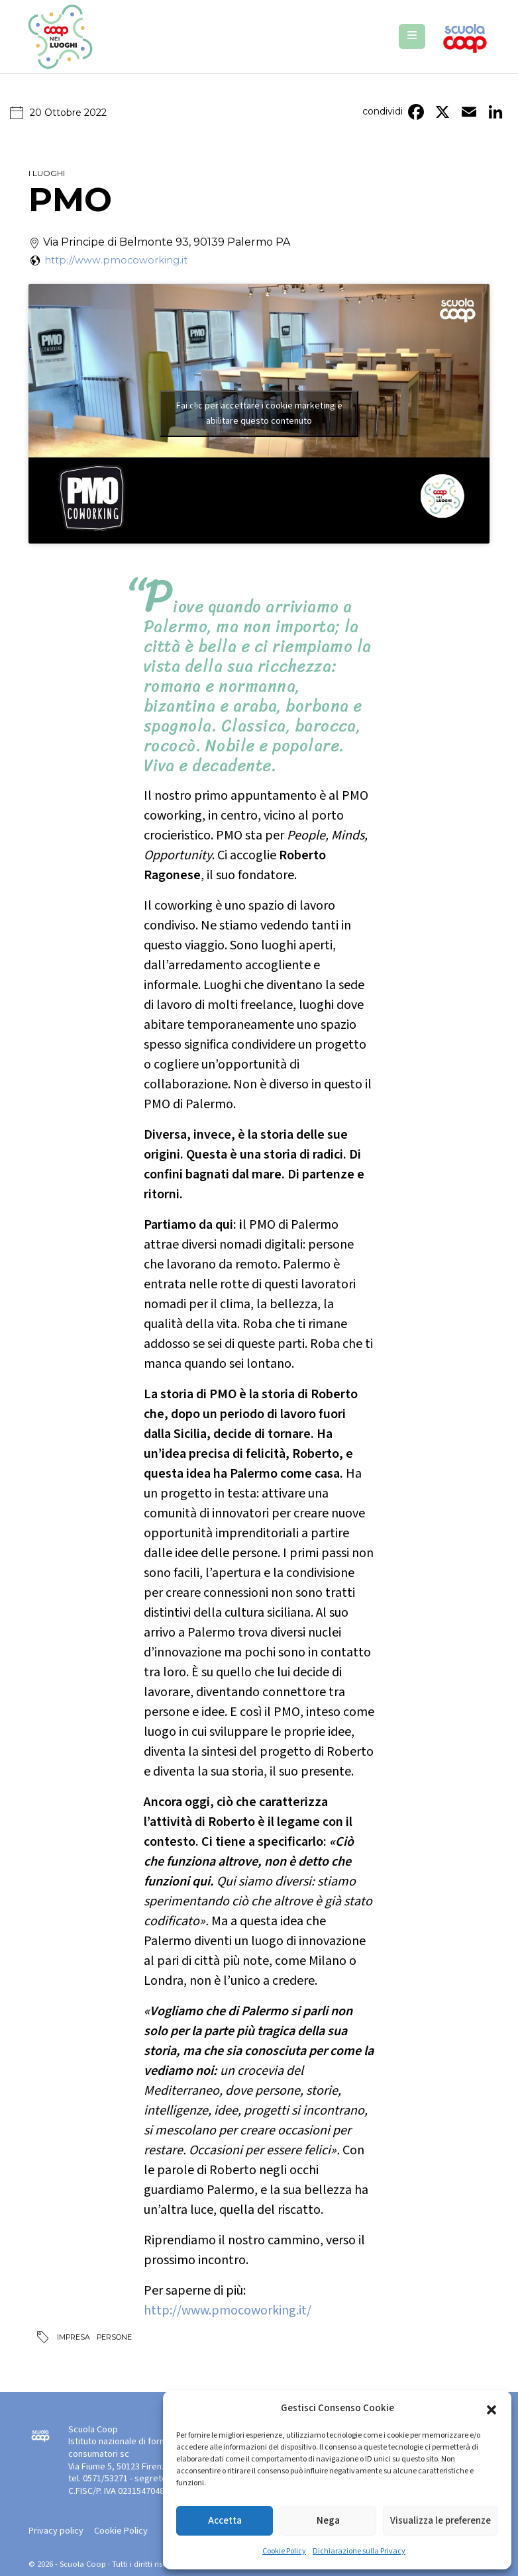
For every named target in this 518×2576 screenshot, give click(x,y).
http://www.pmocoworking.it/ (227, 2310)
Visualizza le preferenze (440, 2520)
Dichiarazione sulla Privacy (359, 2551)
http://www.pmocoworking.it (115, 260)
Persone (114, 2337)
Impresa (73, 2337)
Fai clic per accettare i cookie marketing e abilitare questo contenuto (259, 413)
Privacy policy (55, 2530)
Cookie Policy (284, 2551)
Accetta (225, 2520)
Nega (328, 2520)
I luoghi (46, 173)
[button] (491, 2408)
